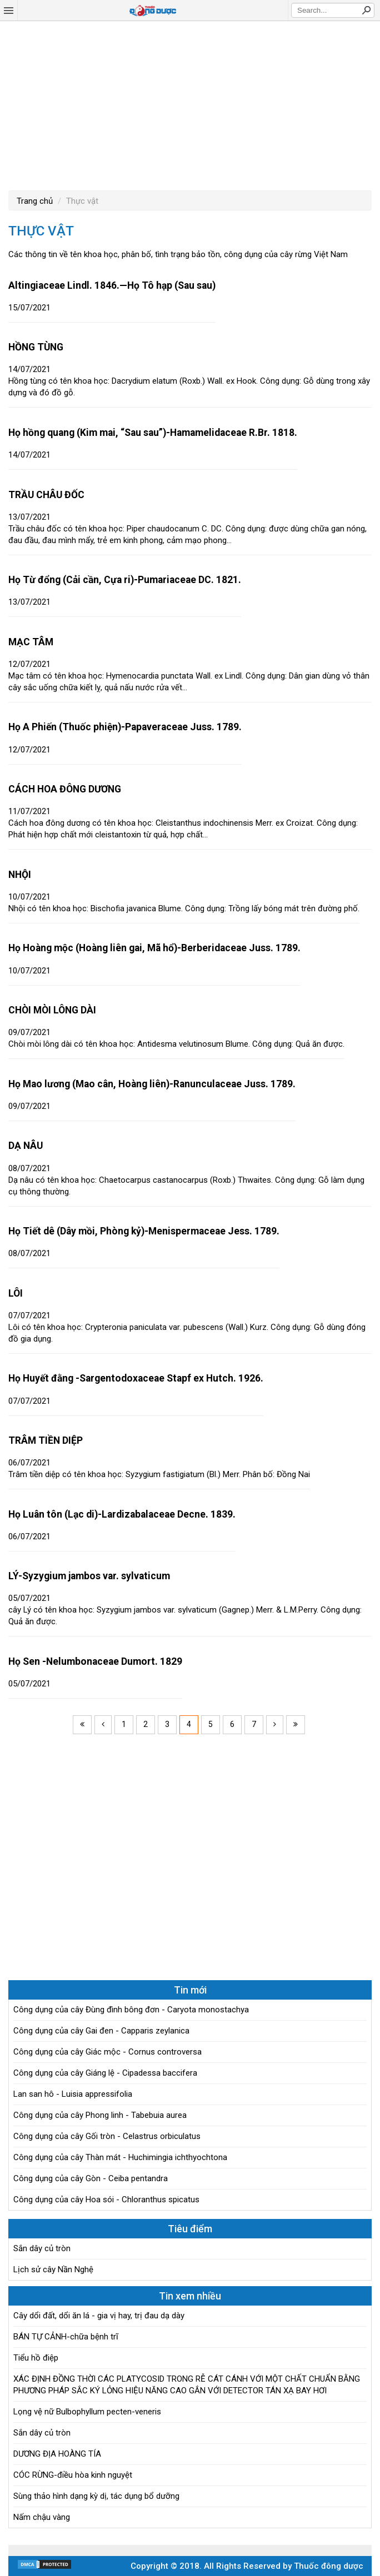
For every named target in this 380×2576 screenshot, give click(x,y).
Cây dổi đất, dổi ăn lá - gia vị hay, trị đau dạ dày (98, 2316)
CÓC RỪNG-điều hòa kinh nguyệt (72, 2475)
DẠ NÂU (25, 1145)
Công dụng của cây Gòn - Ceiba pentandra (90, 2178)
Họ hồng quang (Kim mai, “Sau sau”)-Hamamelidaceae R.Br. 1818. (152, 432)
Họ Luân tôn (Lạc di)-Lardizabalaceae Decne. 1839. (122, 1514)
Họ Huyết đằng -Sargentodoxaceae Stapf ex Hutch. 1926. (135, 1378)
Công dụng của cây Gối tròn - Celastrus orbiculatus (107, 2136)
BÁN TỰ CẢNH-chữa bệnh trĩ (65, 2337)
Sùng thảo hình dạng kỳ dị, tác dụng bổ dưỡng (96, 2496)
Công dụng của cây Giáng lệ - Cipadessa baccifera (105, 2073)
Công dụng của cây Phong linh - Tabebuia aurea (100, 2115)
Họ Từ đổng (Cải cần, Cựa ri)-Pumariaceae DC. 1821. (124, 579)
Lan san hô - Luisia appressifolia (72, 2094)
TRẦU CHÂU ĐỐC (46, 494)
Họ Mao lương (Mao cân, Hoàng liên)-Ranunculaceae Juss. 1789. (152, 1083)
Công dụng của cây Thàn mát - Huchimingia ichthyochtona (120, 2157)
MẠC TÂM (30, 641)
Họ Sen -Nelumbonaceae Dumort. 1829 (95, 1661)
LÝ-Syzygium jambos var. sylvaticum (89, 1575)
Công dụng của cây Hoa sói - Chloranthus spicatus (106, 2200)
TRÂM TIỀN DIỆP (45, 1440)
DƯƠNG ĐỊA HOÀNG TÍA (57, 2454)
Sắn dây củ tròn (42, 2248)
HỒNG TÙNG (35, 347)
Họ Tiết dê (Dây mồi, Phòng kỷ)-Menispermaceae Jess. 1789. (143, 1231)
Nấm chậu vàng (41, 2517)
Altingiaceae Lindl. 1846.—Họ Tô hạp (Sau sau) (112, 285)
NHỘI (19, 874)
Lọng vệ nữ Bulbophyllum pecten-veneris (87, 2412)
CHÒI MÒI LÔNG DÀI (52, 1010)
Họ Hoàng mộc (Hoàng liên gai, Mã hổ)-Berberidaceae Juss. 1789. (154, 947)
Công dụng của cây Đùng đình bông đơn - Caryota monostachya (131, 2010)
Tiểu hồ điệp (35, 2358)
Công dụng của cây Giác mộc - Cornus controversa (107, 2052)
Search (366, 10)
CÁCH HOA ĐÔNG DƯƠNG (64, 789)
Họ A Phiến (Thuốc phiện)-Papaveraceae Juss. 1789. (125, 726)
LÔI (15, 1293)
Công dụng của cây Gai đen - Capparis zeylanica (101, 2031)
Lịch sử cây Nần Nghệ (53, 2269)
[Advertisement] (190, 104)
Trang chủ (35, 201)
